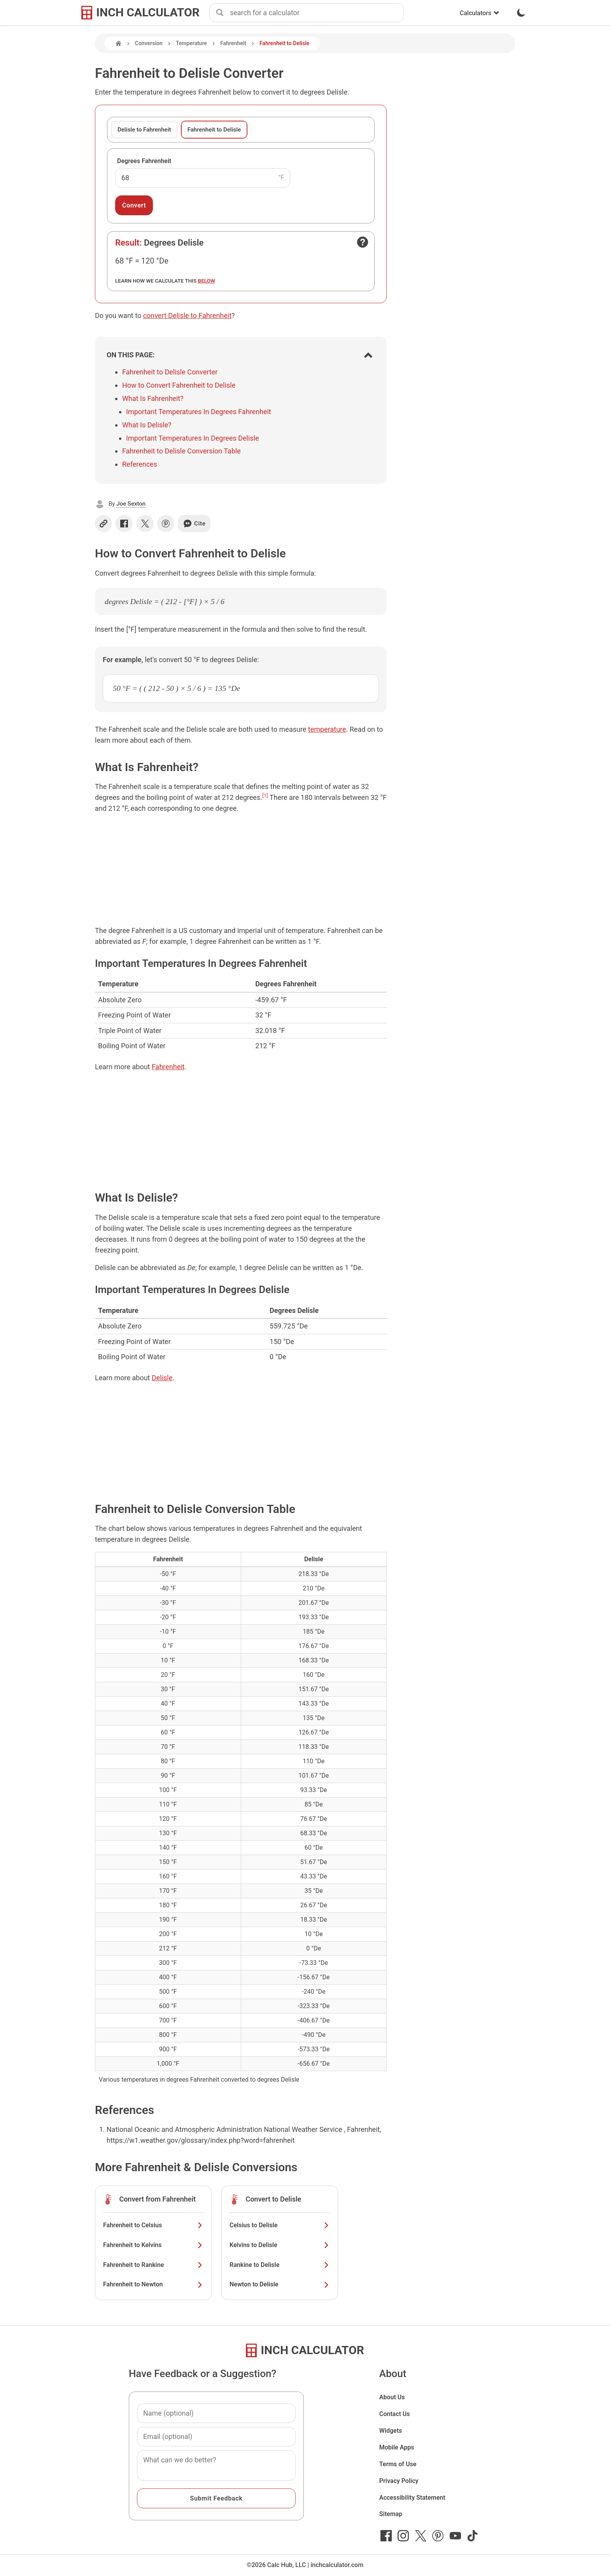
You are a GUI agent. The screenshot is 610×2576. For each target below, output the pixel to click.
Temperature (191, 43)
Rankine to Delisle (280, 2264)
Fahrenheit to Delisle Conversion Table (181, 451)
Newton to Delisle (280, 2284)
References (139, 464)
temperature (327, 729)
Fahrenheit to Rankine (153, 2264)
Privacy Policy (399, 2481)
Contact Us (394, 2414)
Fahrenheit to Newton (153, 2284)
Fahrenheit (233, 43)
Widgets (390, 2430)
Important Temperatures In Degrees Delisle (192, 438)
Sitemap (390, 2514)
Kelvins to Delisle (280, 2245)
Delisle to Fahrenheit (144, 129)
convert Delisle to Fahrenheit (187, 315)
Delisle (162, 1378)
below (206, 281)
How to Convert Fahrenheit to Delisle (178, 385)
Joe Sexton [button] (130, 503)
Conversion (149, 43)
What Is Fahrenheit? (153, 398)
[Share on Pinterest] (165, 523)
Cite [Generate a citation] (194, 523)
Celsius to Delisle (280, 2225)
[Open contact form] (362, 242)
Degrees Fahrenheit (144, 161)
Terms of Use (398, 2464)
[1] (265, 795)
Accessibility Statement (412, 2497)
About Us (392, 2397)
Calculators (480, 13)
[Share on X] (145, 523)
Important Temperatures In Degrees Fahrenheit (198, 412)
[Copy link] (103, 523)
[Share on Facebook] (124, 523)
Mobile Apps (396, 2447)
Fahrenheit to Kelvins (153, 2245)
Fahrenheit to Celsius (153, 2225)
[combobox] (316, 13)
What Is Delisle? (147, 425)
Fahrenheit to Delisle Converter (169, 372)
